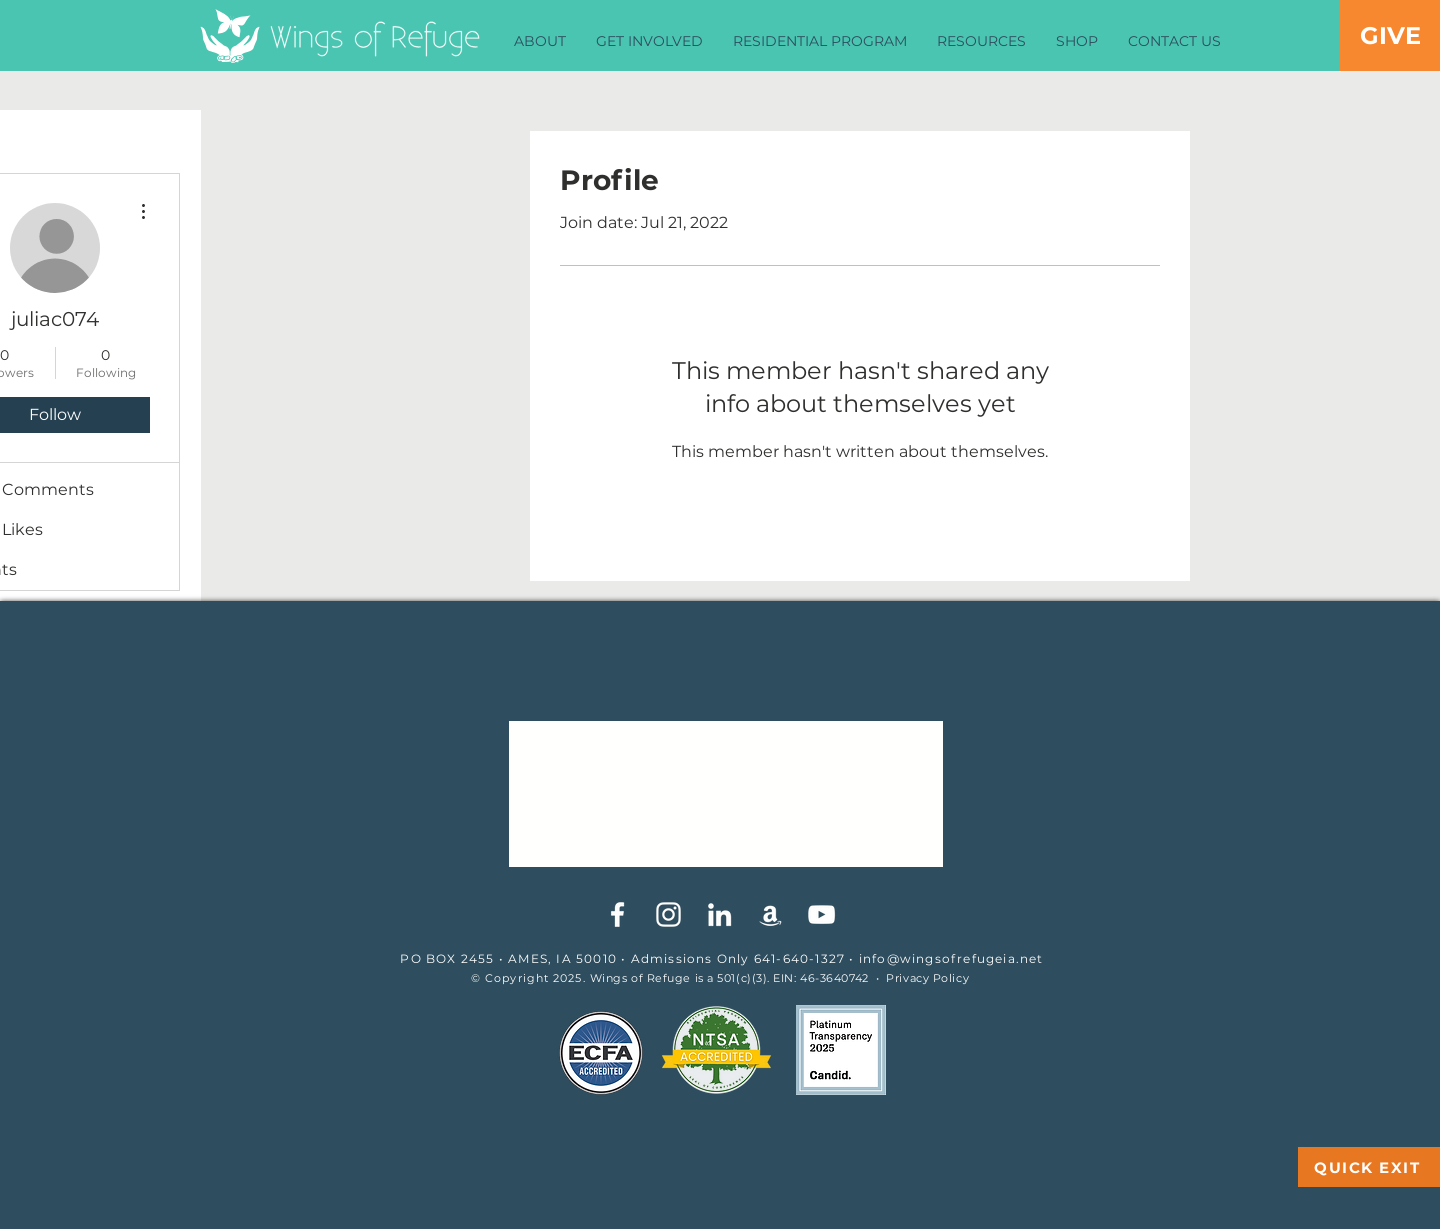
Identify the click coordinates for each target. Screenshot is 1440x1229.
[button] (540, 41)
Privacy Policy (927, 978)
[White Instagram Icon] (668, 914)
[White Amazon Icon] (770, 914)
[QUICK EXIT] (1369, 1167)
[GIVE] (1390, 35)
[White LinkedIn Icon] (719, 914)
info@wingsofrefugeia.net (951, 958)
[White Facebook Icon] (617, 914)
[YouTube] (821, 914)
